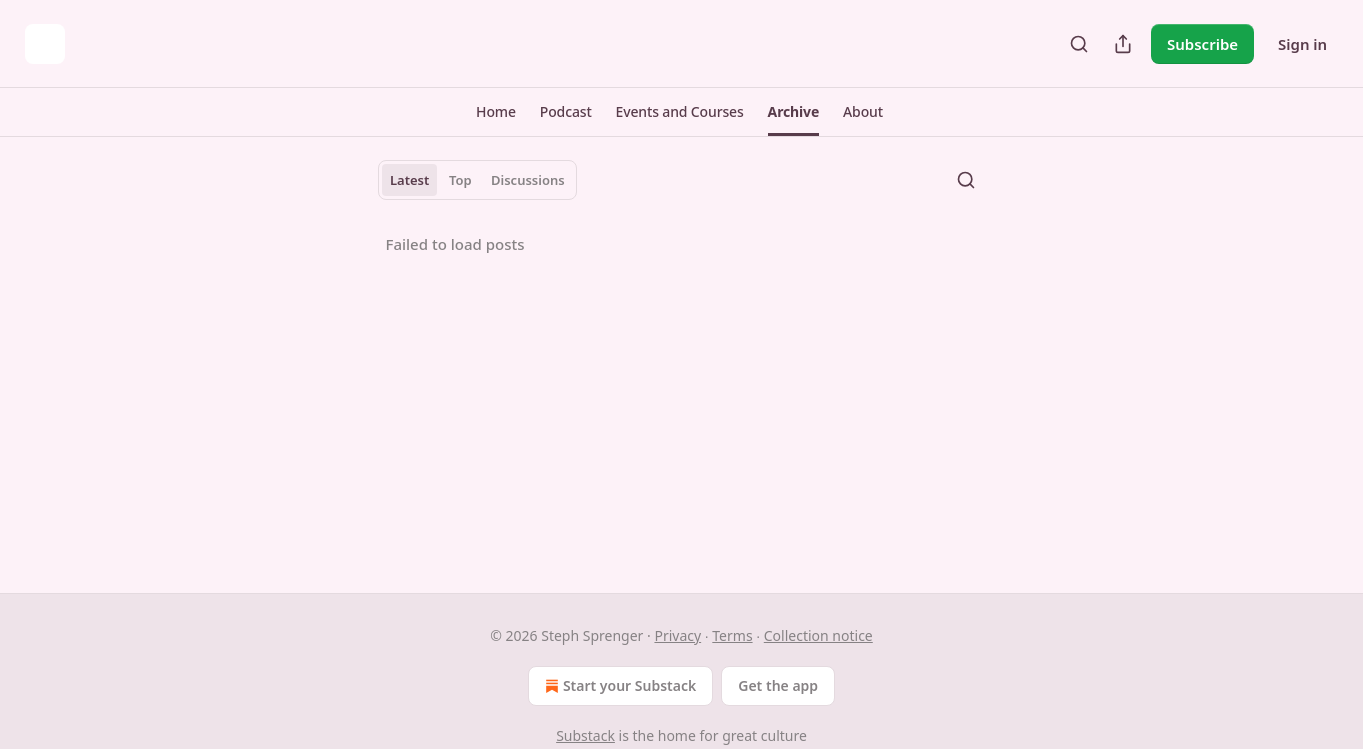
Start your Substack (618, 686)
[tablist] (478, 180)
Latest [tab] (409, 180)
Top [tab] (460, 180)
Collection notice (818, 635)
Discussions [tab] (528, 180)
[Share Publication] (1123, 44)
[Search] (1079, 44)
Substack (585, 735)
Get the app (778, 685)
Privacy (677, 635)
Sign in (1302, 44)
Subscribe (1202, 44)
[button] (496, 112)
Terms (732, 635)
